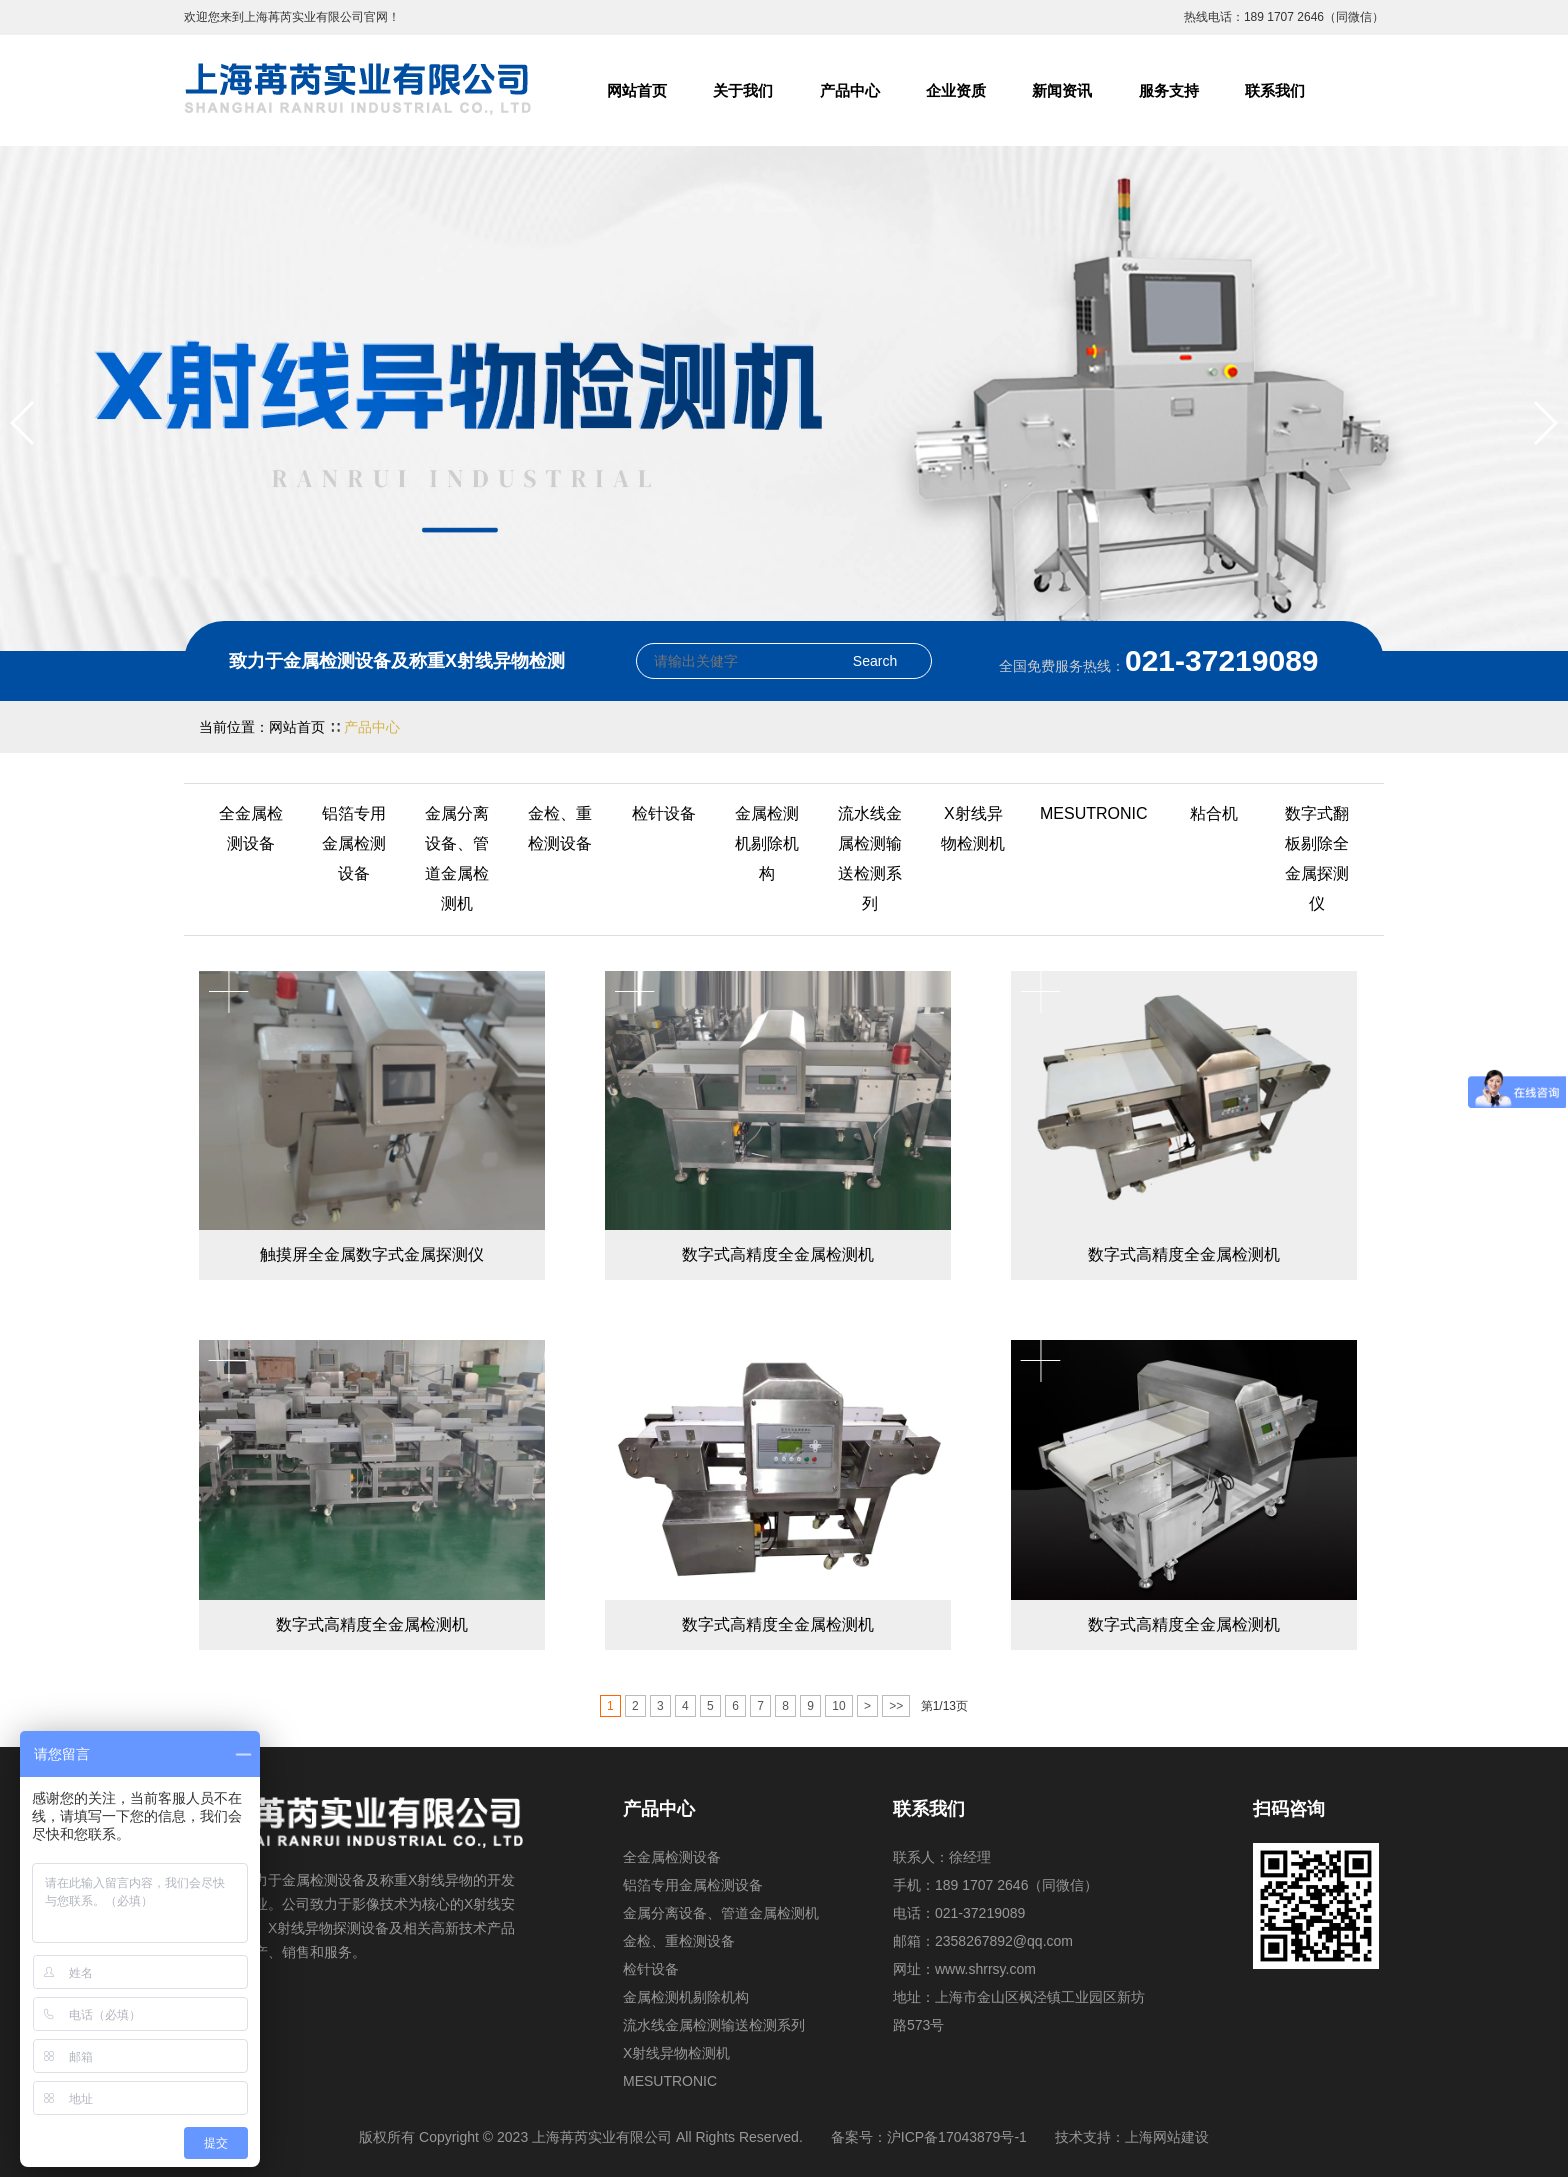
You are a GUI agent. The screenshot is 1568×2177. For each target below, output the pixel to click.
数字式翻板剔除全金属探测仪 (1317, 858)
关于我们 (743, 90)
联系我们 (1275, 90)
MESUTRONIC (1094, 813)
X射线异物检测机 (973, 828)
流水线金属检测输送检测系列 (870, 858)
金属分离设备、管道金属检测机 (457, 858)
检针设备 (664, 813)
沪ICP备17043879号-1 (957, 2137)
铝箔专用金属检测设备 (354, 843)
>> (896, 1706)
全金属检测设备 (251, 828)
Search (875, 661)
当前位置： (234, 727)
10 (838, 1706)
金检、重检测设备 (560, 828)
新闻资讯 (1062, 90)
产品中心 (850, 90)
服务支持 (1169, 90)
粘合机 (1214, 813)
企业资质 (956, 90)
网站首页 (637, 90)
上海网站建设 (1167, 2137)
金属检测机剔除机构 (767, 843)
